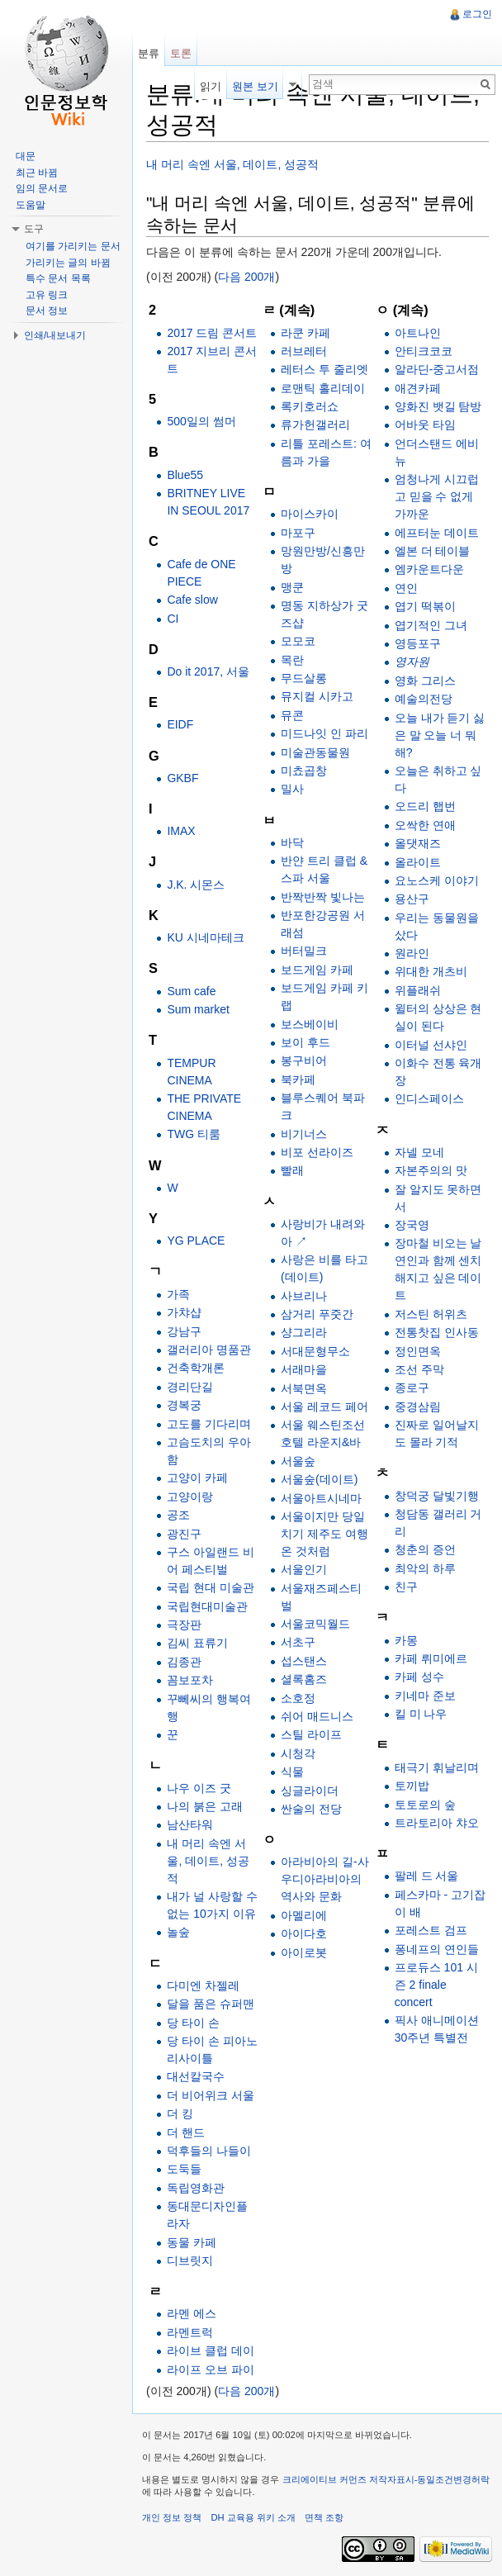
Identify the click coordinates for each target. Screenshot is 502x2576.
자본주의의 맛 (431, 1170)
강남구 (184, 1331)
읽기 (210, 86)
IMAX (181, 830)
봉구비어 (304, 1060)
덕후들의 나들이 (209, 2150)
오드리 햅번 (425, 806)
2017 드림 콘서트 (212, 332)
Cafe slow (192, 599)
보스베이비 (310, 1024)
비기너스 (304, 1134)
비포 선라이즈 (317, 1152)
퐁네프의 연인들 (437, 1949)
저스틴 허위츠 (431, 1314)
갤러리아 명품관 (209, 1349)
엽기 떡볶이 (425, 606)
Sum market (198, 1009)
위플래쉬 (418, 990)
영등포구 (418, 643)
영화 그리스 (425, 680)
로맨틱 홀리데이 (323, 388)
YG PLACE (196, 1240)
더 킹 (180, 2113)
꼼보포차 (190, 1679)
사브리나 (304, 1295)
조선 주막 (419, 1369)
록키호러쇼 (310, 406)
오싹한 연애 (425, 825)
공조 (178, 1514)
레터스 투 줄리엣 (324, 369)
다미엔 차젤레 (203, 1985)
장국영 (412, 1224)
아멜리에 (304, 1915)
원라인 (412, 953)
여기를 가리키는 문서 (73, 246)
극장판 (184, 1624)
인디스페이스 (429, 1098)
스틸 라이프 (311, 1734)
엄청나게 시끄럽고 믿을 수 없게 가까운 (437, 496)
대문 (26, 156)
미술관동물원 (315, 752)
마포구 (298, 532)
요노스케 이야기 (437, 880)
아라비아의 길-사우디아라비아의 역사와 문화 (325, 1879)
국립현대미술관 (207, 1606)
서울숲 (298, 1461)
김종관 (184, 1661)
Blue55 (185, 475)
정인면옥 (418, 1351)
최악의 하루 (425, 1568)
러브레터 (304, 351)
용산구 (412, 898)
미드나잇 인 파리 (324, 733)
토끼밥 (412, 1785)
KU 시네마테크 (205, 937)
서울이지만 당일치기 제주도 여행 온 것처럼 (324, 1534)
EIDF (180, 724)
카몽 (406, 1640)
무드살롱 (304, 678)
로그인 (477, 14)
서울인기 (304, 1569)
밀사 (292, 788)
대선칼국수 (196, 2076)
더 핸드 (186, 2132)
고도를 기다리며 (209, 1423)
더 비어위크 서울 (210, 2095)
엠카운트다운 (429, 569)
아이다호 (304, 1933)
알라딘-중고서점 (437, 369)
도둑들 (184, 2168)
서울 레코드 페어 (324, 1406)
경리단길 (190, 1386)
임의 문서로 (42, 188)
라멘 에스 (191, 2313)
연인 (406, 588)
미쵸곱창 (304, 770)
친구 (406, 1586)
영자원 (412, 661)
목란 (292, 660)
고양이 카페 (197, 1477)
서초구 (298, 1642)
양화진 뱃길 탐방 (438, 406)
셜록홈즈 (304, 1679)
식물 (292, 1771)
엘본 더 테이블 (433, 550)
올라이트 (418, 862)
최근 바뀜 (37, 172)
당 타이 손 (193, 2022)
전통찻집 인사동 (437, 1332)
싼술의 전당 (311, 1808)
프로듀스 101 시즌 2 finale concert (436, 1985)
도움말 (30, 205)
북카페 (298, 1079)
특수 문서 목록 (58, 278)
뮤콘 (292, 715)
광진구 (184, 1533)
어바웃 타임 (425, 424)
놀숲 (178, 1931)
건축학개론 (196, 1367)
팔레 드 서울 (427, 1875)
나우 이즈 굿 (199, 1788)
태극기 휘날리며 (437, 1767)
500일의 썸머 (201, 421)
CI (172, 618)
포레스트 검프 (431, 1930)
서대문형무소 (315, 1351)
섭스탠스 (304, 1661)
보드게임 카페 (317, 969)
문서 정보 (47, 310)
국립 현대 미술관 (210, 1587)
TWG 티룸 (193, 1134)
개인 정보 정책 (171, 2517)
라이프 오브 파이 (210, 2369)
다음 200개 (246, 276)
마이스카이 (310, 513)
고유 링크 (47, 295)
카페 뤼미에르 (431, 1658)
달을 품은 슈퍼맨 (210, 2003)
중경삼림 (418, 1406)
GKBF (182, 778)
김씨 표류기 (197, 1642)
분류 (148, 53)
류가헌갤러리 (315, 424)
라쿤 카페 (305, 332)
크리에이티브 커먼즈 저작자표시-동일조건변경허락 (386, 2479)
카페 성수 (419, 1676)
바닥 (292, 842)
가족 (178, 1294)
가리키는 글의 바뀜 (68, 262)
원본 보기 (255, 86)
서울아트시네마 (321, 1498)
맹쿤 (292, 587)
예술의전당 (423, 698)
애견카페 (418, 388)
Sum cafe (191, 991)
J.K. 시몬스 (196, 884)
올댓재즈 (418, 843)
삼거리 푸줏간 (317, 1314)
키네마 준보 (425, 1695)
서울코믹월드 (315, 1623)
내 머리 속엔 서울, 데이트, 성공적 (232, 164)
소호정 (298, 1698)
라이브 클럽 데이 (210, 2350)
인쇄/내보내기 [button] (55, 335)
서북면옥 (304, 1388)
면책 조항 (324, 2517)
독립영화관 (196, 2187)
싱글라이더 (310, 1790)
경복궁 (184, 1404)
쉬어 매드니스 (317, 1716)
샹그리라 (304, 1332)
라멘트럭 (190, 2332)
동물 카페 (191, 2242)
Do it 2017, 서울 (208, 671)
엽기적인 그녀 (431, 625)
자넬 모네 (419, 1152)
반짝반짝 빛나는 (323, 897)
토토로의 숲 (425, 1804)
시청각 (298, 1753)
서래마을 (304, 1369)
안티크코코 (423, 351)
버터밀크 (304, 950)
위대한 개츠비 (431, 971)
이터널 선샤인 (431, 1044)
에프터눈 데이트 (437, 532)
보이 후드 (305, 1042)
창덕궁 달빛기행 (437, 1495)
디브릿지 (190, 2260)
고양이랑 (190, 1496)
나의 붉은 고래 (205, 1806)
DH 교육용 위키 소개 (253, 2517)
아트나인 (418, 332)
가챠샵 (184, 1312)
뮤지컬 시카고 (317, 696)
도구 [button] (34, 229)
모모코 (298, 641)
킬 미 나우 (421, 1713)
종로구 (412, 1387)
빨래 (292, 1170)
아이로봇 (304, 1952)
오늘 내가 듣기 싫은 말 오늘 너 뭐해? (440, 735)
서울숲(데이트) (319, 1479)
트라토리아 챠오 (437, 1822)
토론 (181, 53)
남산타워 (190, 1824)
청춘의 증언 (425, 1549)
